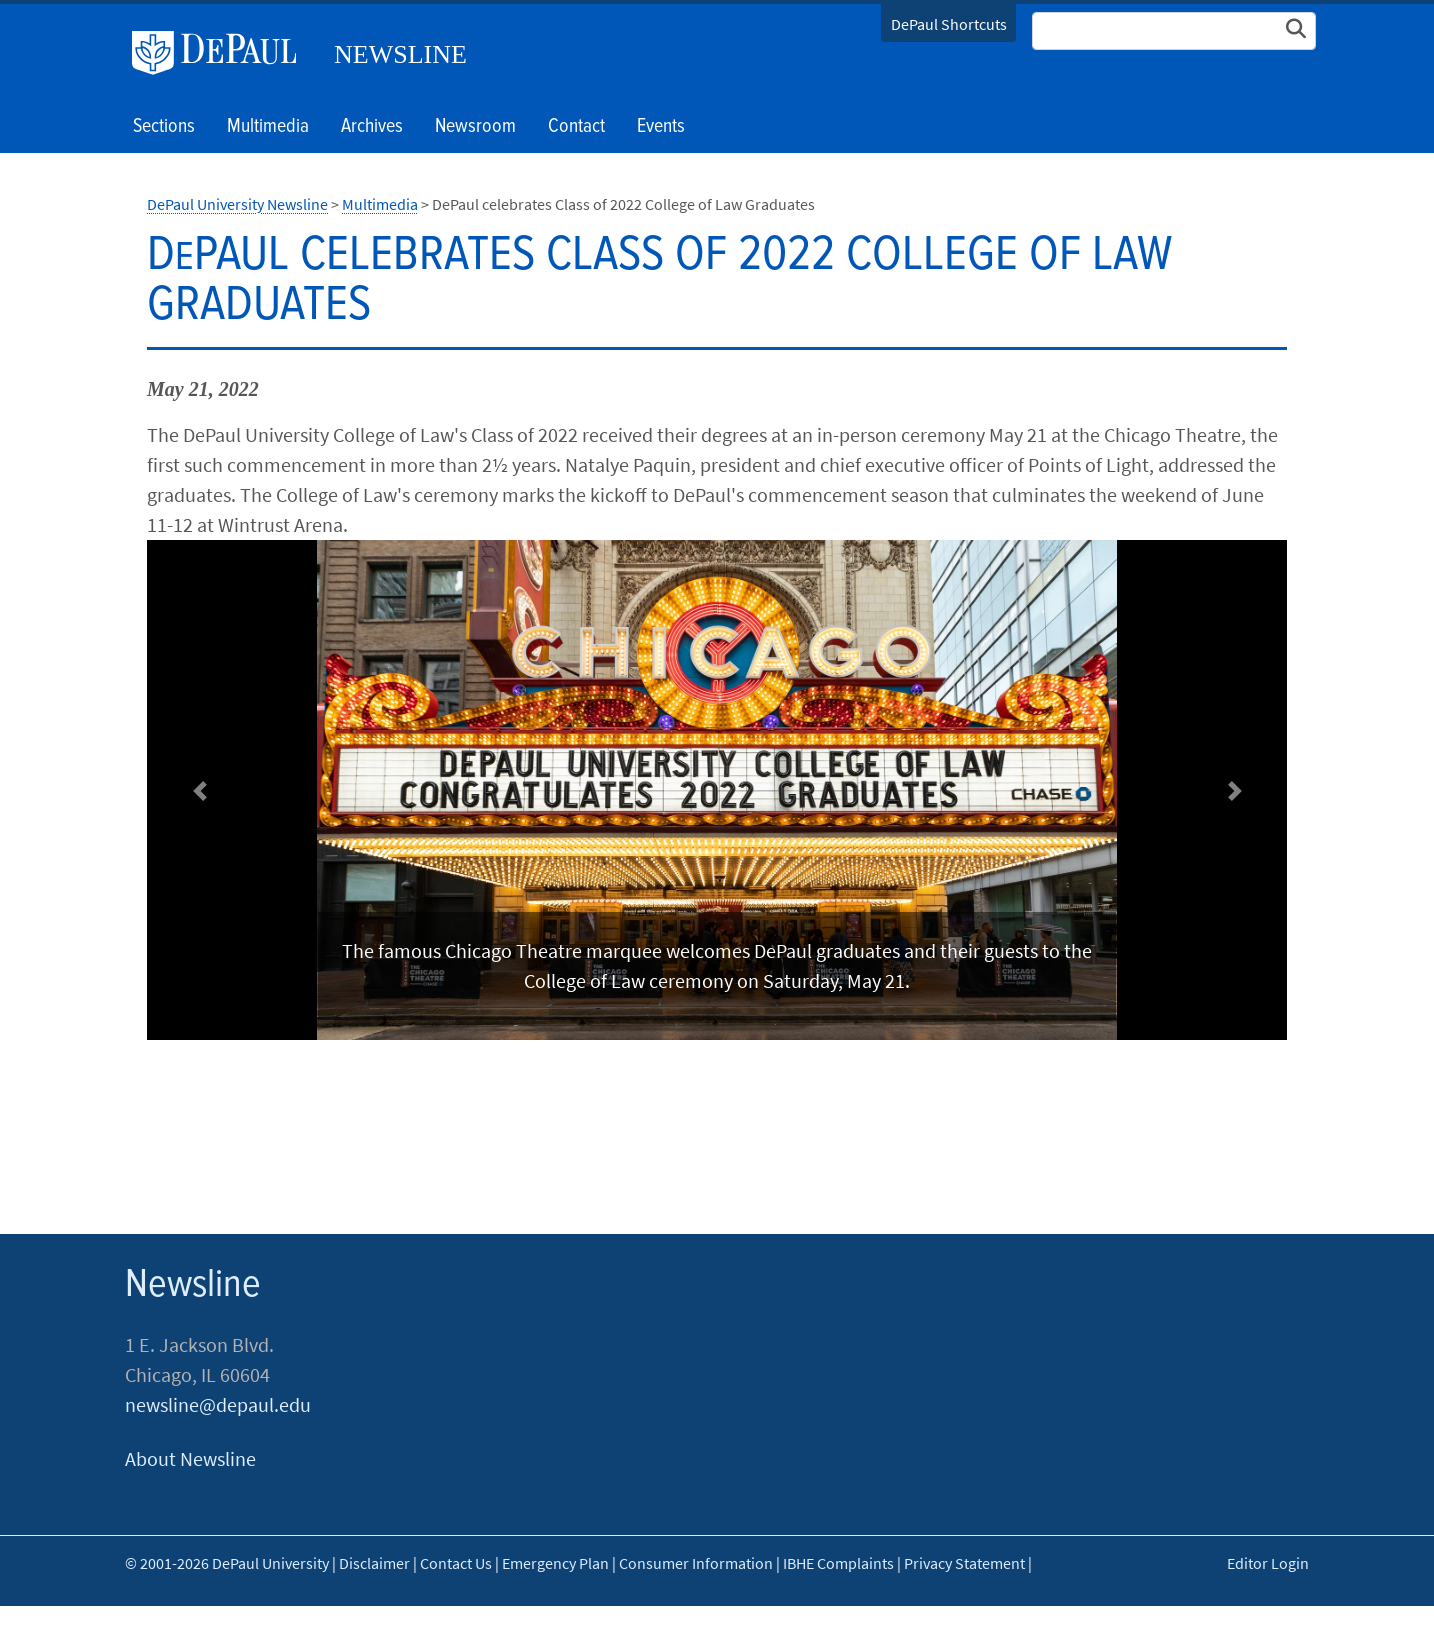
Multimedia (268, 127)
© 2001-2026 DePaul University (227, 1563)
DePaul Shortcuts (949, 24)
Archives (372, 127)
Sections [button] (164, 127)
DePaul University (222, 53)
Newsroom (475, 127)
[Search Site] (1174, 31)
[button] (199, 790)
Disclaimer (374, 1563)
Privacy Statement (964, 1563)
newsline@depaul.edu (218, 1404)
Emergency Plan (555, 1563)
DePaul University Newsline (237, 204)
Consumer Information (696, 1563)
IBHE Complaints (838, 1563)
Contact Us (456, 1563)
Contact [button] (576, 127)
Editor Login (1268, 1563)
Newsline (400, 54)
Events (661, 127)
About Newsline (190, 1458)
